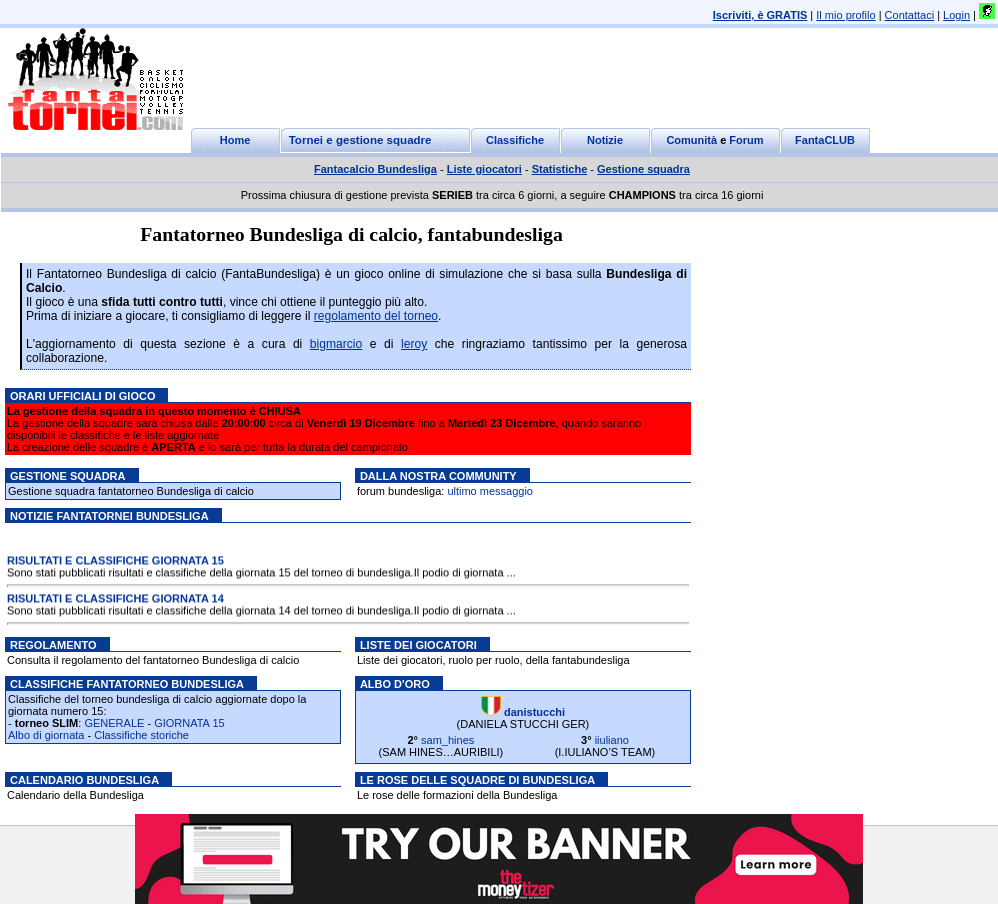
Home (235, 140)
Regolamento (53, 645)
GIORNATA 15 (189, 723)
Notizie (605, 140)
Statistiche (560, 169)
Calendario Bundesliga (84, 780)
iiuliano (612, 740)
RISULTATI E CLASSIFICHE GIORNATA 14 (115, 599)
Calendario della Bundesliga (75, 795)
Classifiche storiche (141, 735)
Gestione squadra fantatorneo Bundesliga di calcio (131, 491)
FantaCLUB (825, 140)
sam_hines (447, 740)
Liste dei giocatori (418, 645)
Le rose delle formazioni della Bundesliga (457, 795)
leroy (414, 344)
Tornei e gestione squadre (360, 140)
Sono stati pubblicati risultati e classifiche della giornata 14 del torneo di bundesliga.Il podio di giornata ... (261, 611)
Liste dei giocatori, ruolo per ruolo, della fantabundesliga (493, 660)
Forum (746, 140)
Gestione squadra (643, 169)
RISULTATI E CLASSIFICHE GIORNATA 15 (115, 561)
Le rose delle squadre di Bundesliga (477, 780)
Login (956, 15)
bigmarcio (336, 344)
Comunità (691, 140)
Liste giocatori (484, 169)
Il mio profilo (845, 15)
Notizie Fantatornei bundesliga (109, 516)
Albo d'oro (395, 684)
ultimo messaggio (490, 491)
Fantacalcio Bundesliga (375, 169)
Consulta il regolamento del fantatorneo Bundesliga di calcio (153, 660)
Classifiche (515, 140)
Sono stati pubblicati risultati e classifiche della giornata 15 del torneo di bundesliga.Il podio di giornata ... (261, 573)
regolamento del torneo (376, 316)
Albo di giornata (46, 735)
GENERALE (114, 723)
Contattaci (910, 15)
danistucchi (534, 712)
